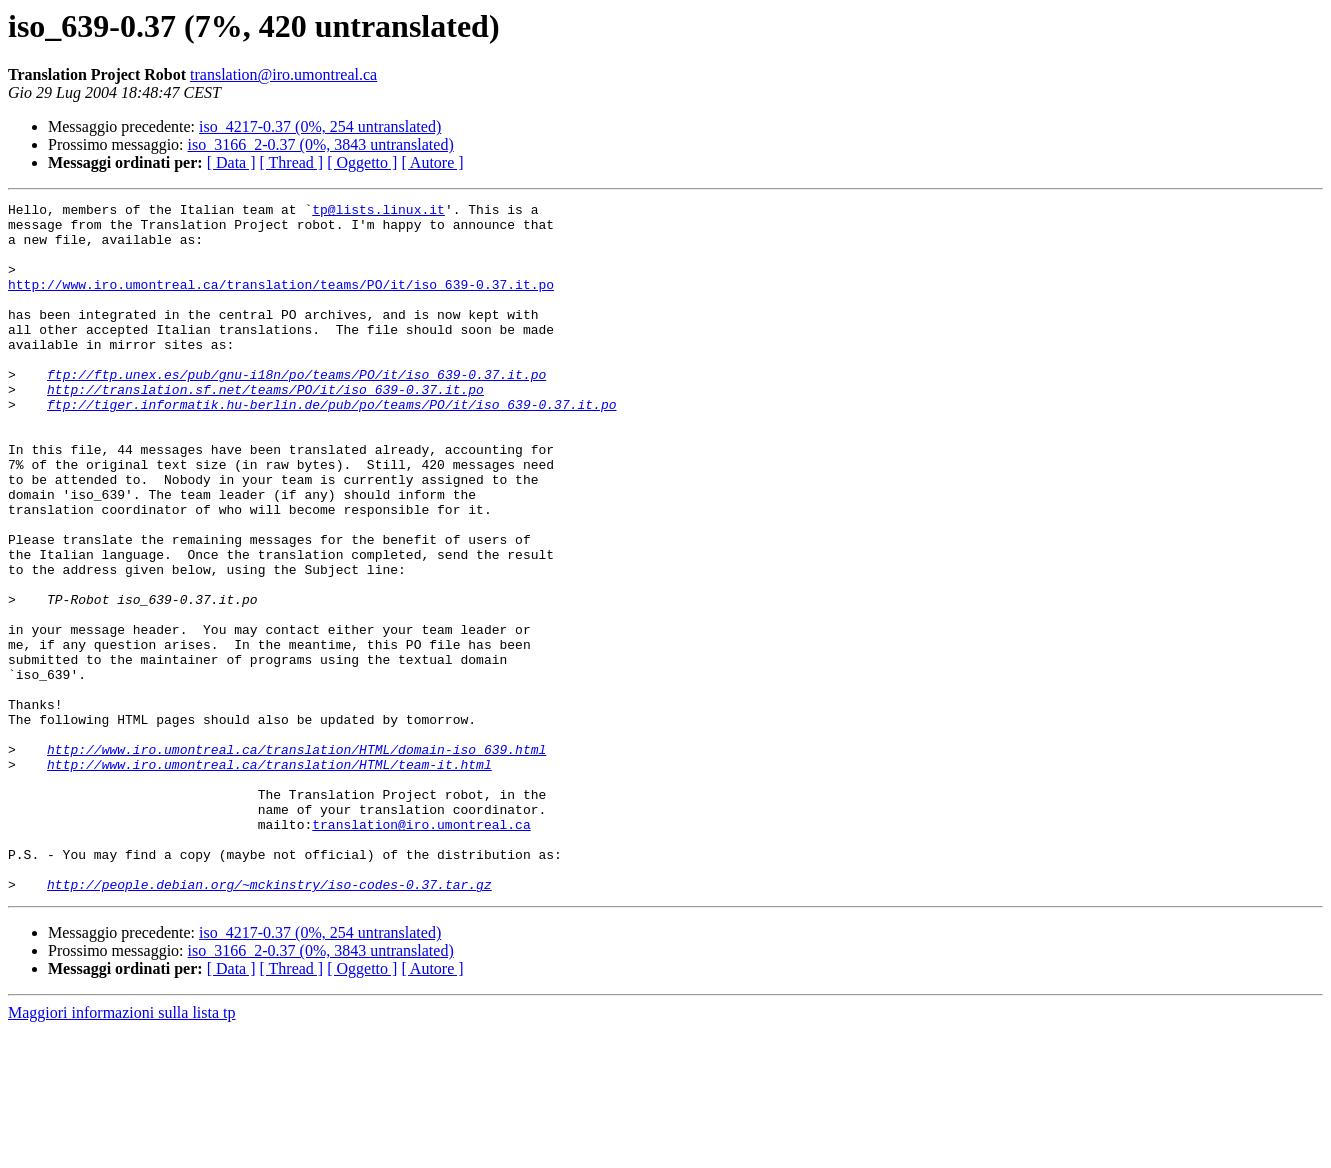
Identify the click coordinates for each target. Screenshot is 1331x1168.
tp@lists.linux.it (378, 212)
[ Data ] (231, 162)
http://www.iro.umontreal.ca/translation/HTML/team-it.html (269, 878)
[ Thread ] (292, 162)
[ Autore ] (432, 162)
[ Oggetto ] (362, 162)
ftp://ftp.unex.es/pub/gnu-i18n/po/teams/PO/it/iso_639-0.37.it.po (296, 410)
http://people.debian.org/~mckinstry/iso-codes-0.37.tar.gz (269, 1022)
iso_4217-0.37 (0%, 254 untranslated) (320, 126)
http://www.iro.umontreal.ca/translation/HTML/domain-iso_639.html (296, 860)
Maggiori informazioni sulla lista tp (122, 1150)
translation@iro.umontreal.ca (283, 74)
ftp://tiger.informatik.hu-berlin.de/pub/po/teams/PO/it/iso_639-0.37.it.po (331, 446)
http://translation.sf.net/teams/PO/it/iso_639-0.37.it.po (265, 428)
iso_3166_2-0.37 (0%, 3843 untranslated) (321, 144)
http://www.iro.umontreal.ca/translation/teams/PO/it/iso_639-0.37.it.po (281, 302)
